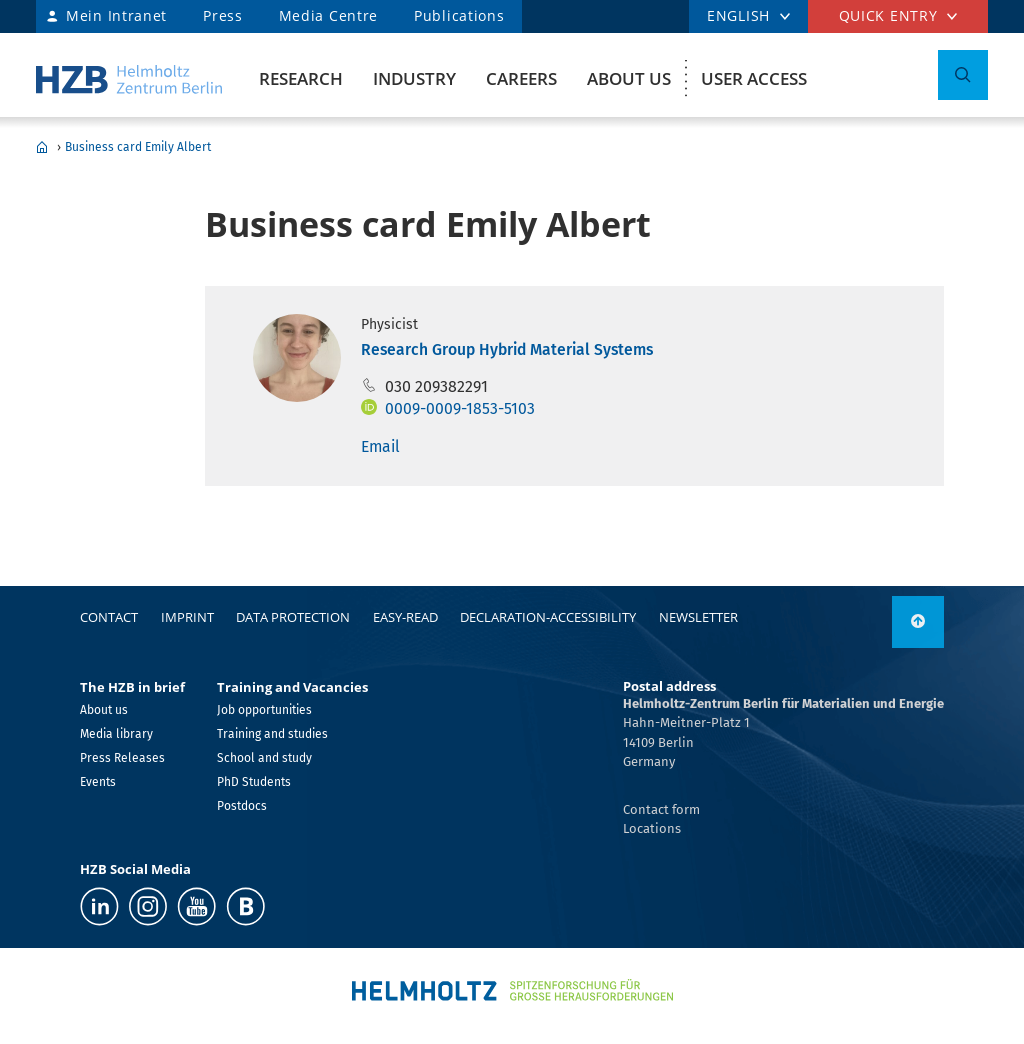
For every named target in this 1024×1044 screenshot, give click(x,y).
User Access (754, 78)
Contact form (661, 809)
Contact (109, 617)
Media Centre (328, 15)
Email (380, 446)
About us (629, 78)
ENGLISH (738, 15)
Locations (652, 828)
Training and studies (272, 734)
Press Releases (122, 758)
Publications (459, 15)
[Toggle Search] (963, 75)
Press (223, 15)
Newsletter (698, 617)
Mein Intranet (116, 15)
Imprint (187, 617)
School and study (264, 758)
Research (301, 78)
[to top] (918, 622)
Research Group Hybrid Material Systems (507, 349)
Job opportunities (264, 710)
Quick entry (888, 15)
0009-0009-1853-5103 (460, 408)
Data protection (293, 617)
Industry (414, 78)
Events (98, 782)
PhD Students (254, 782)
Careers (521, 78)
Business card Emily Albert (138, 147)
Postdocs (242, 806)
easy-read (405, 617)
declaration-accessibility (548, 617)
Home (42, 147)
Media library (116, 734)
